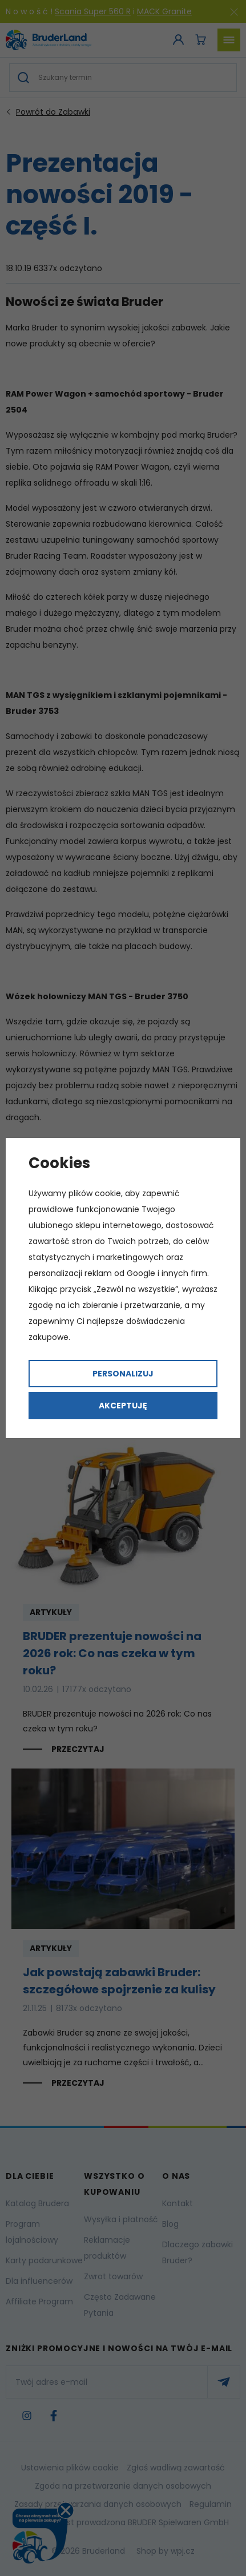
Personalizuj (123, 1373)
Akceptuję (123, 1405)
